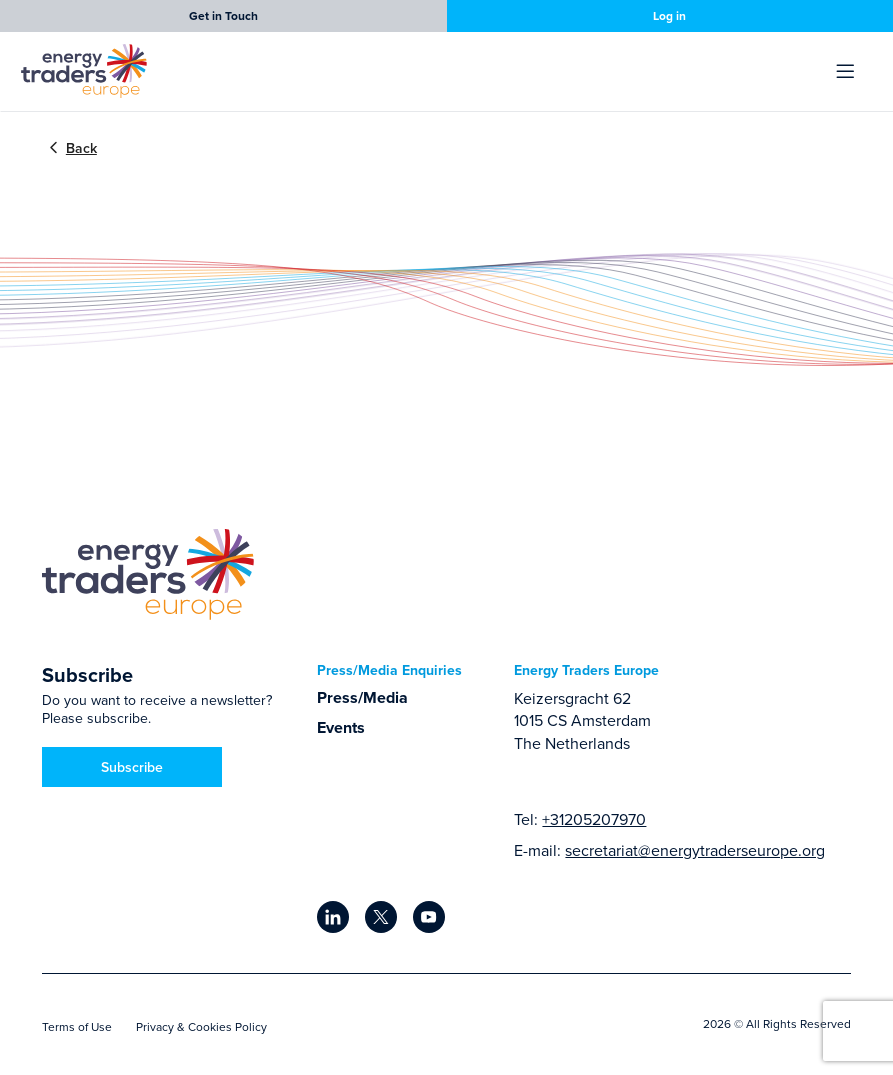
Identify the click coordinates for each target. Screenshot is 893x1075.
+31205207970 (594, 819)
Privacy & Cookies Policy (201, 1026)
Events (341, 727)
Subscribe (132, 767)
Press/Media (362, 697)
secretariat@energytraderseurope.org (695, 850)
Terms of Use (77, 1026)
